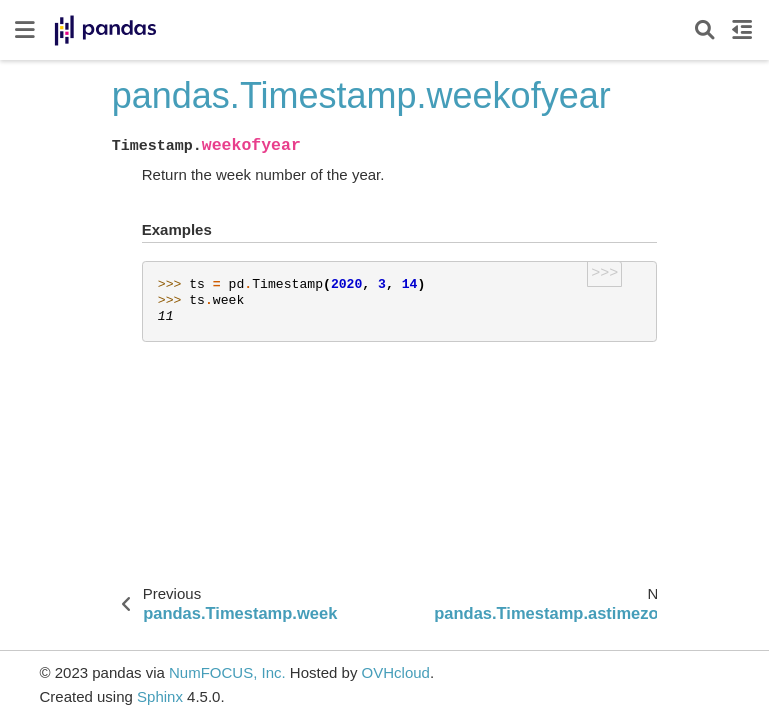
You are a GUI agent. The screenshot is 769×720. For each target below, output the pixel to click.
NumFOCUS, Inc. (227, 672)
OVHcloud (396, 672)
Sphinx (160, 696)
